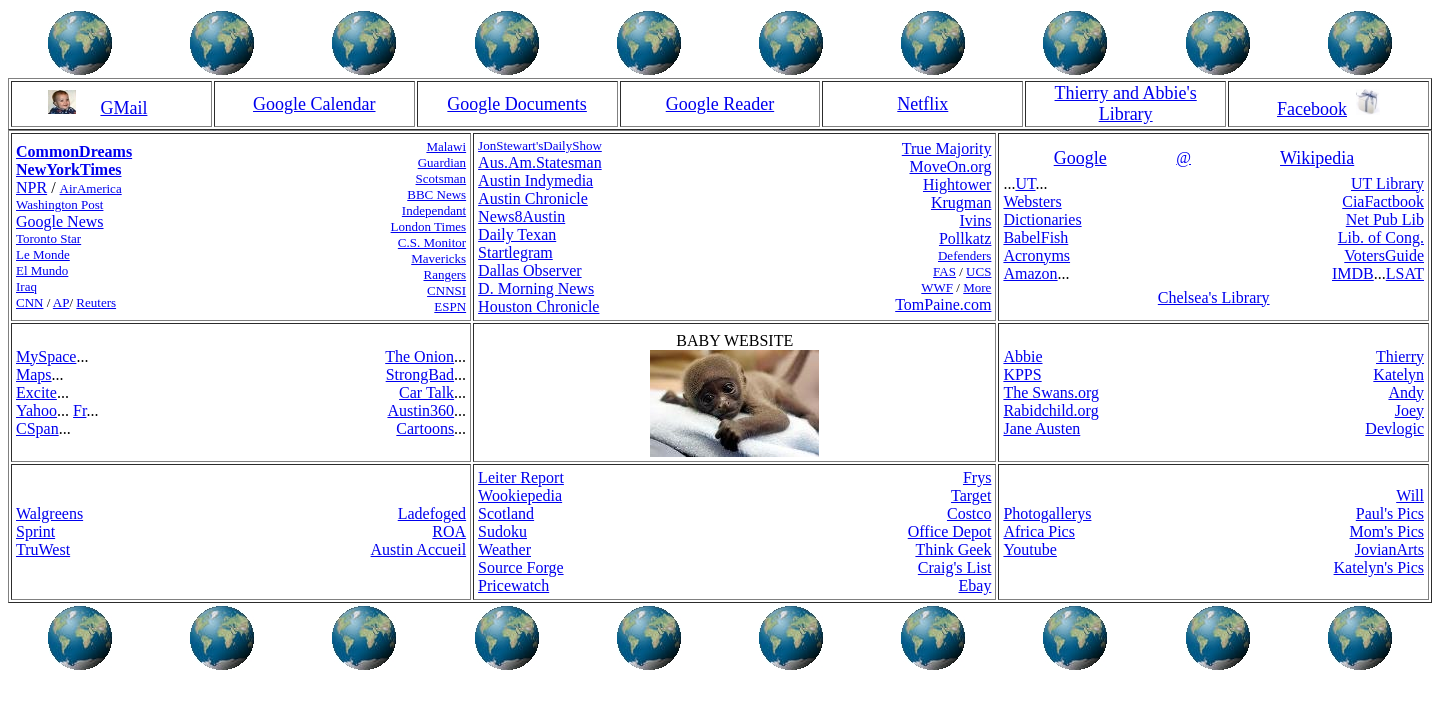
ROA (449, 531)
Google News (60, 221)
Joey (1409, 410)
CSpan (37, 428)
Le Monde (43, 254)
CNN (29, 302)
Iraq (26, 286)
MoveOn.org (950, 166)
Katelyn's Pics (1379, 567)
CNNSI (446, 290)
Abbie (1022, 356)
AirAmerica (91, 188)
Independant (434, 210)
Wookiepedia (520, 495)
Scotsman (441, 178)
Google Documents (516, 104)
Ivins (975, 220)
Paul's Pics (1390, 513)
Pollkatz (965, 238)
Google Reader (720, 104)
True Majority (947, 148)
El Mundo (42, 270)
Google (1080, 158)
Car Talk (426, 392)
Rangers (445, 274)
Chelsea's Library (1214, 297)
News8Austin (521, 216)
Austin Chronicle (533, 198)
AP (61, 302)
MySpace (46, 356)
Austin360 (420, 410)
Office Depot (950, 531)
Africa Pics (1039, 531)
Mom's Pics (1387, 531)
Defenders (964, 255)
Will (1410, 495)
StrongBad (420, 374)
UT (1025, 183)
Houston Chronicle (538, 306)
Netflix (922, 104)
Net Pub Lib (1385, 219)
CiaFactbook (1383, 201)
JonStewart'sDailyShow (540, 145)
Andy (1406, 392)
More (977, 287)
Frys (977, 477)
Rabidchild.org (1050, 410)
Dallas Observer (530, 270)
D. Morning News (536, 288)
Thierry (1400, 356)
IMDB (1353, 273)
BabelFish (1035, 237)
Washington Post (59, 204)
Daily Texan (517, 234)
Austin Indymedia (535, 180)
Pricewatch (513, 585)
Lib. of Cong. (1381, 237)
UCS (978, 271)
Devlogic (1394, 428)
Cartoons (425, 428)
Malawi (446, 146)
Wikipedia (1317, 158)
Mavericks (438, 258)
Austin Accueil (419, 549)
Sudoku (502, 531)
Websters (1032, 201)
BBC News (436, 194)
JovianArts (1389, 549)
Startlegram (515, 252)
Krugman (961, 202)
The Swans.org (1051, 392)
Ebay (975, 585)
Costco (969, 513)
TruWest (43, 549)
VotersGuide (1384, 255)
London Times (429, 226)
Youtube (1030, 549)
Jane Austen (1041, 428)
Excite (36, 392)
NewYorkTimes (68, 169)
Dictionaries (1042, 219)
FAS (944, 271)
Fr (79, 410)
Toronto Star (48, 238)
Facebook (1312, 109)
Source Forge (520, 567)
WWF (937, 287)
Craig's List (955, 567)
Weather (504, 549)
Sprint (35, 531)
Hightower (957, 184)
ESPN (450, 306)
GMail (123, 108)
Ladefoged (432, 513)
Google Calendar (314, 104)
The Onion (419, 356)
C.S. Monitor (432, 242)
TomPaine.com (943, 304)
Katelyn (1398, 374)
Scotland (506, 513)
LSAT (1405, 273)
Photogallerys (1047, 513)
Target (971, 495)
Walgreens (49, 513)
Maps (34, 374)
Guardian (442, 162)
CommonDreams (74, 151)
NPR (31, 187)
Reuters (96, 302)
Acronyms (1036, 255)
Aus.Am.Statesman (540, 162)
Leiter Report (521, 477)
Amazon (1030, 273)
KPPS (1022, 374)
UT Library (1387, 183)
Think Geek (953, 549)
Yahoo (36, 410)
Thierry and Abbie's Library (1126, 103)
